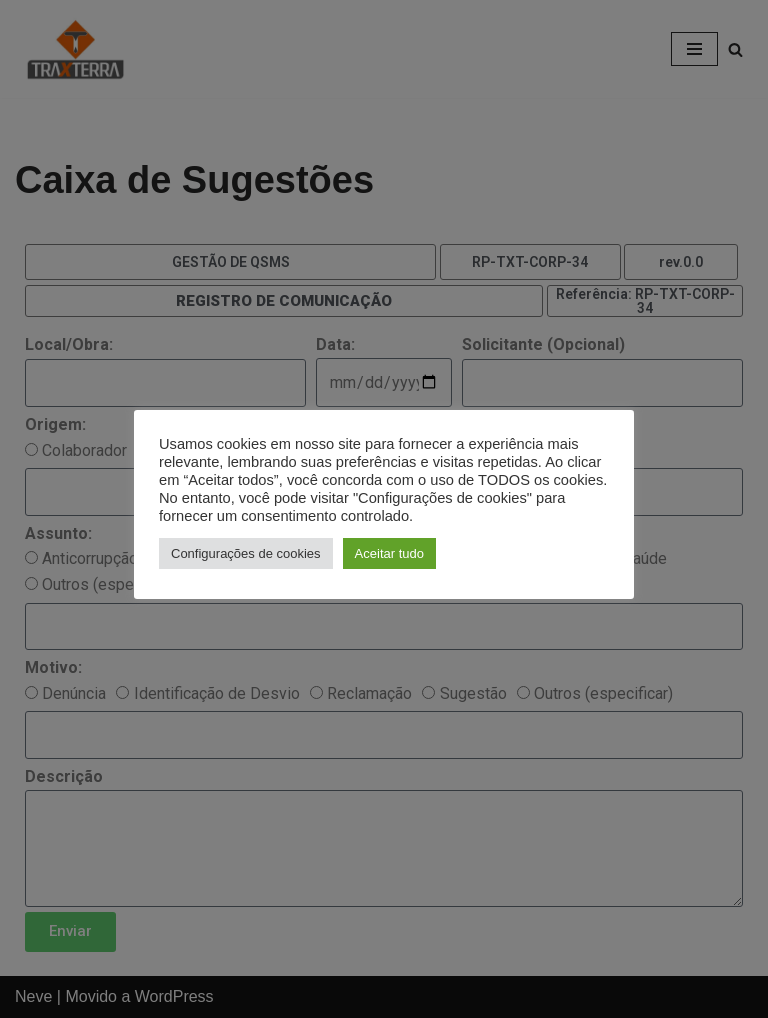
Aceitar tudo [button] (389, 553)
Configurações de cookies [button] (246, 553)
